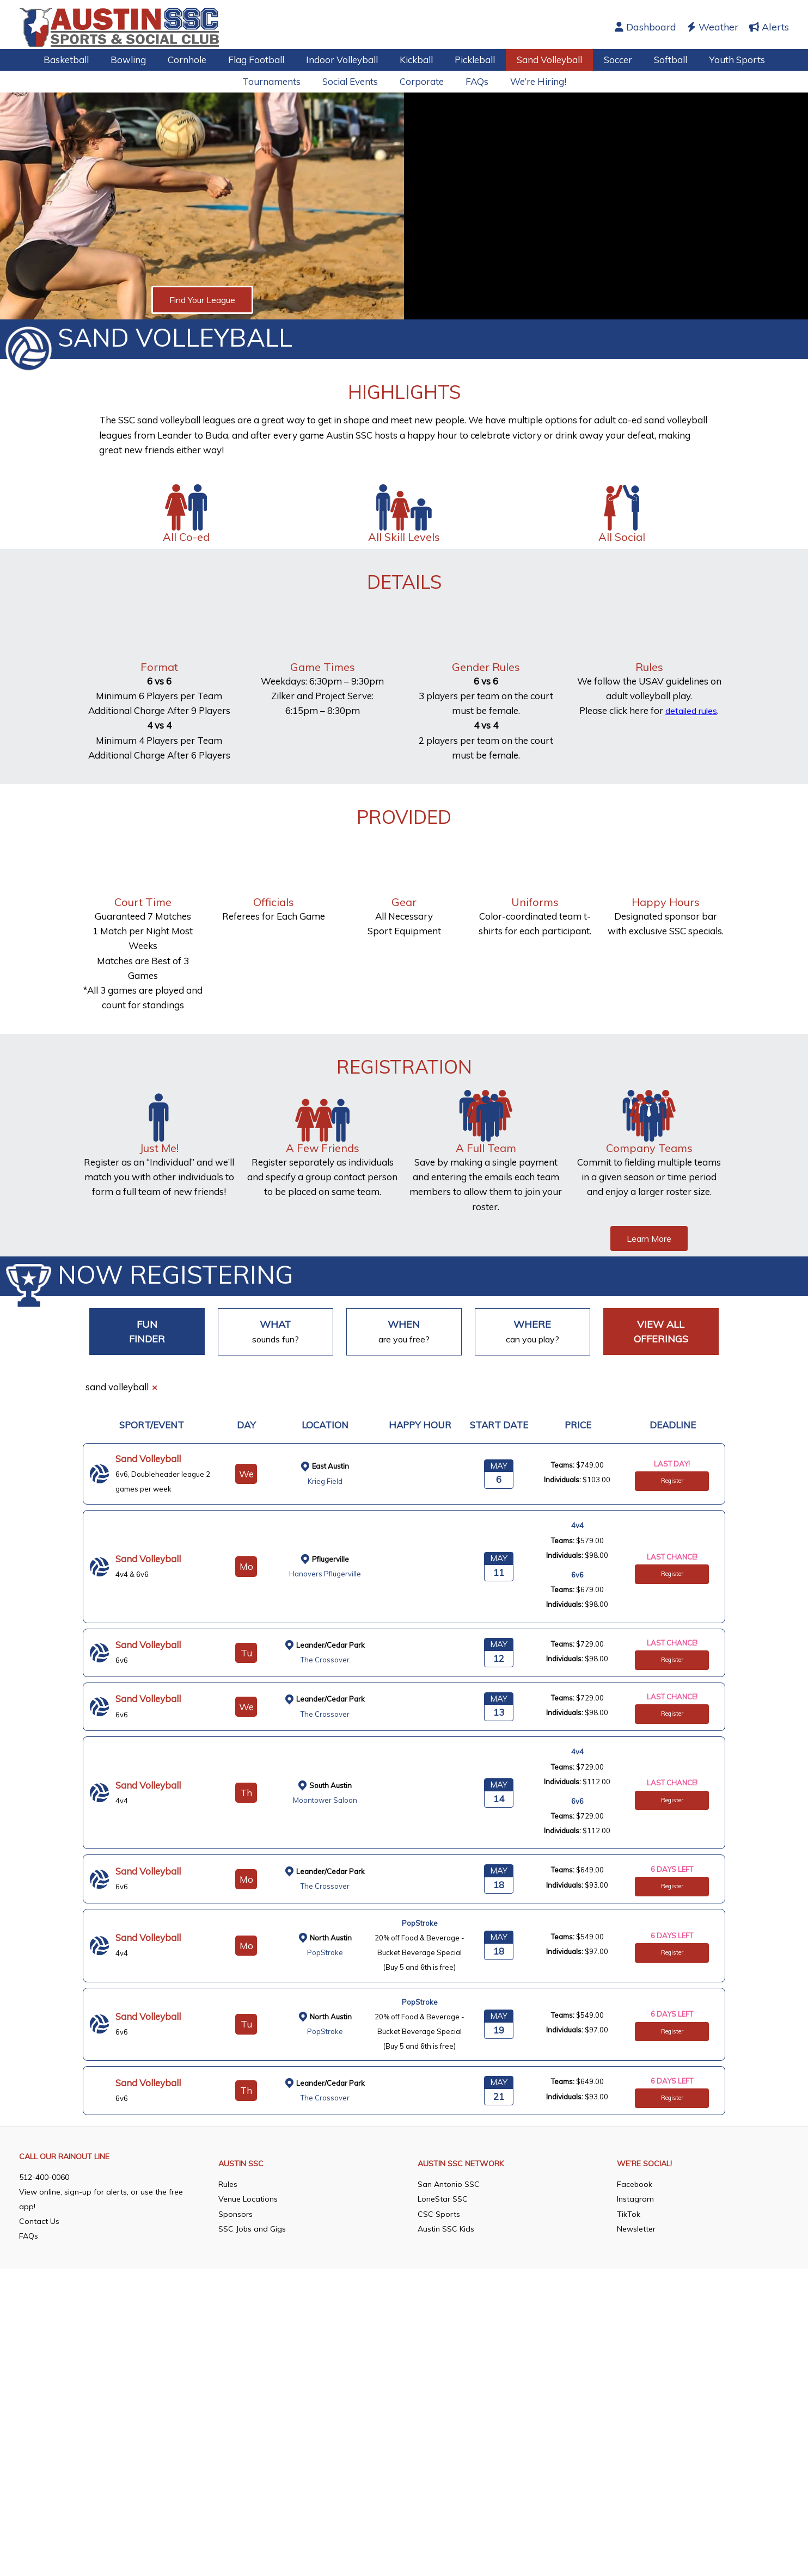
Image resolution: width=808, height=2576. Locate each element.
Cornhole (196, 59)
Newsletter (636, 2304)
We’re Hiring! (532, 81)
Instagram (635, 2275)
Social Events (353, 81)
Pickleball (471, 59)
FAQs (473, 81)
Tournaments (278, 81)
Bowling (141, 59)
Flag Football (263, 59)
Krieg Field (325, 1480)
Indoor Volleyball (345, 59)
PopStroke (325, 1954)
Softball (657, 59)
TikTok (628, 2290)
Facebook (634, 2260)
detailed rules (691, 710)
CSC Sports (439, 2290)
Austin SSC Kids (446, 2304)
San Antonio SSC (449, 2260)
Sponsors (235, 2290)
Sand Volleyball (543, 59)
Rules (227, 2260)
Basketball (82, 59)
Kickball (416, 59)
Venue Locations (248, 2275)
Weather (712, 27)
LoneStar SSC (443, 2275)
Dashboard (645, 27)
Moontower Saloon (325, 1800)
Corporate (422, 81)
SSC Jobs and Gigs (252, 2304)
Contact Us (39, 2297)
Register (672, 1480)
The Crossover (325, 1659)
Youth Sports (721, 59)
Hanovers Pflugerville (325, 1573)
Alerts (769, 27)
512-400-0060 (44, 2253)
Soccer (608, 59)
